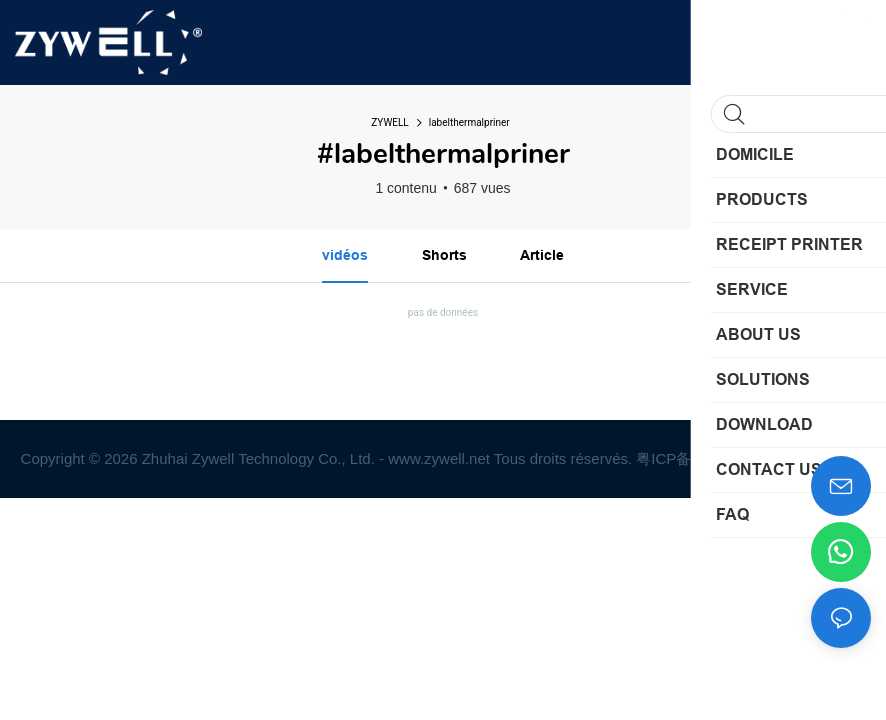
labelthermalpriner (469, 122)
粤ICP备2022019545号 (715, 458)
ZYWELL (389, 122)
